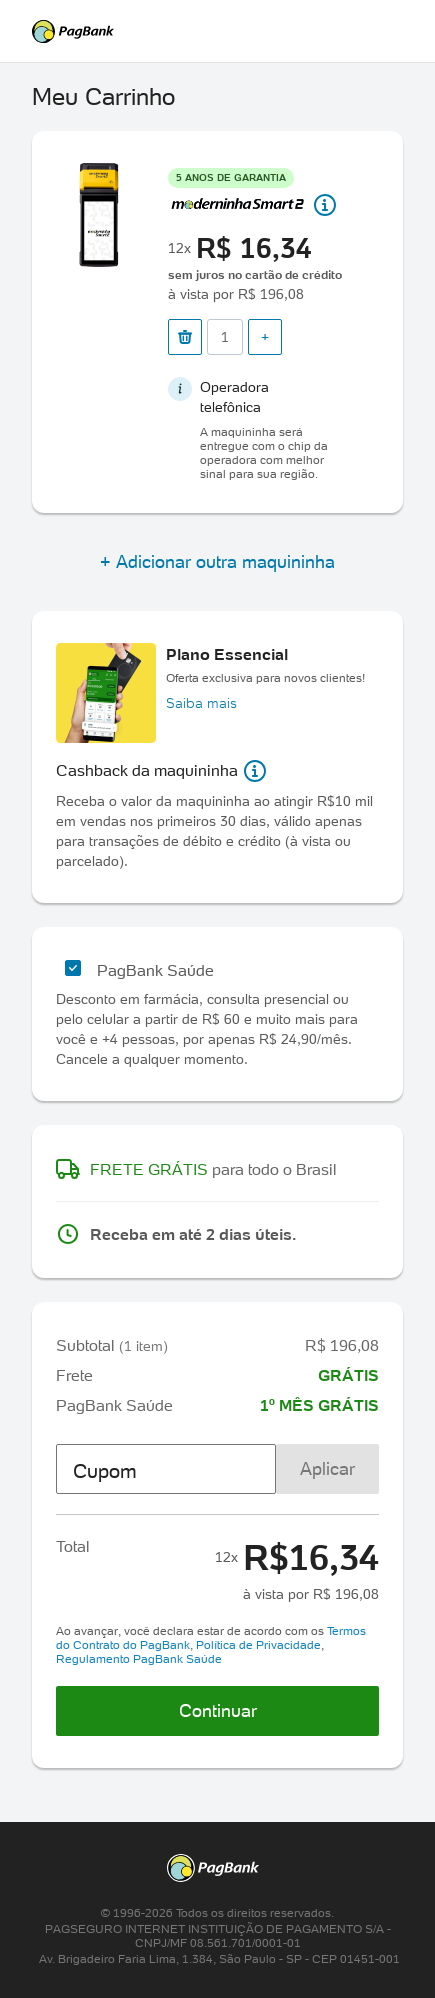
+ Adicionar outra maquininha (217, 561)
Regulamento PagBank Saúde (139, 1658)
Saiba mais (201, 703)
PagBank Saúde (155, 970)
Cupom (105, 1471)
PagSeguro (217, 31)
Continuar (218, 1710)
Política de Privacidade (258, 1644)
